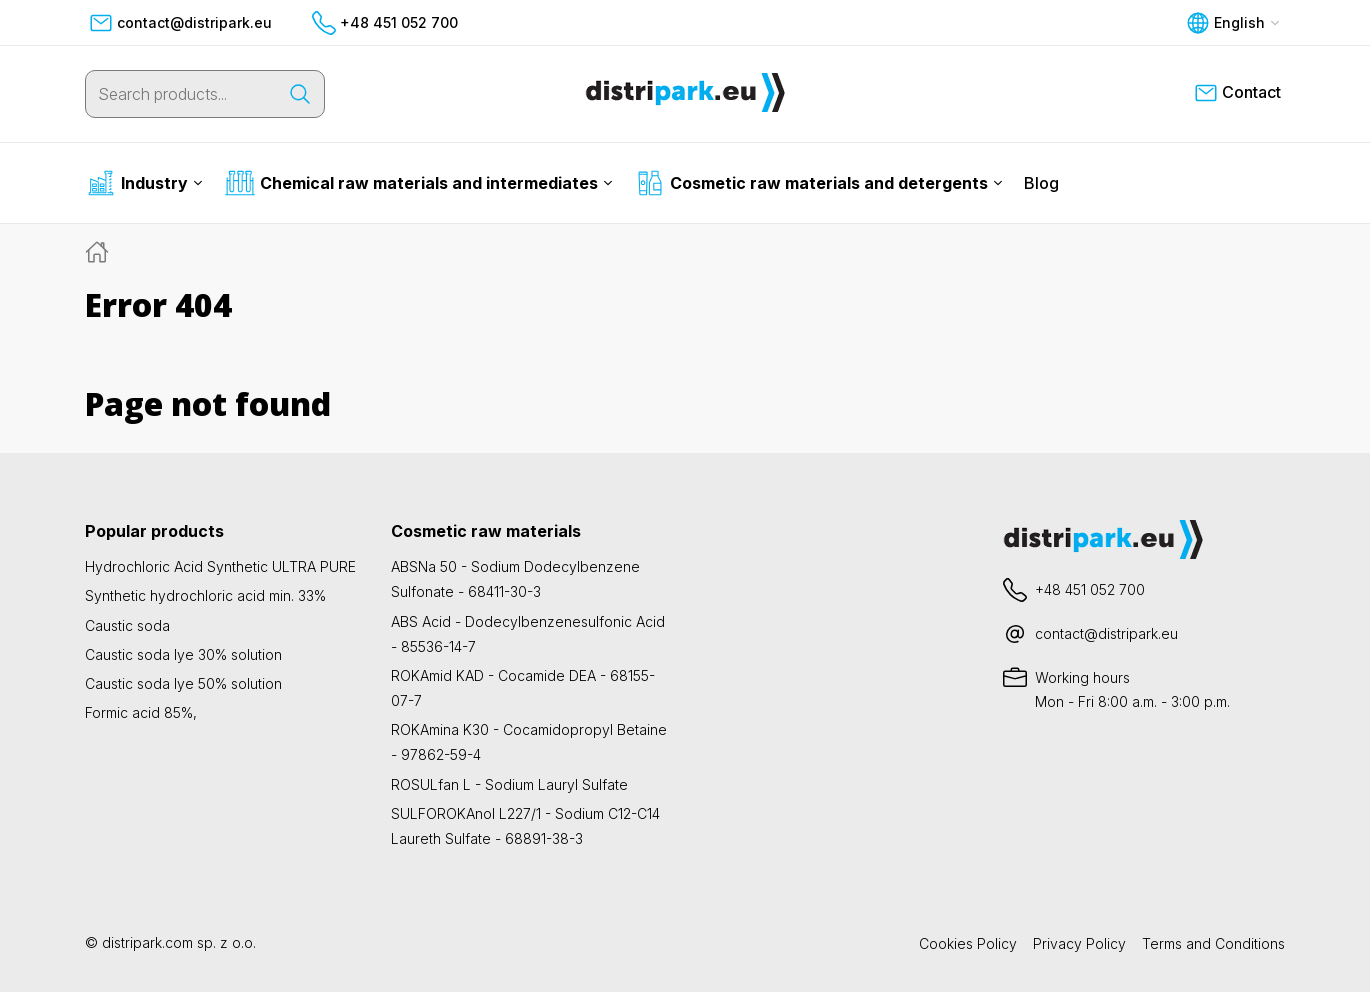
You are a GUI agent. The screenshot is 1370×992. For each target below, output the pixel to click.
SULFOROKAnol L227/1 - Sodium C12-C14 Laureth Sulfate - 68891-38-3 (525, 826)
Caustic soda (127, 625)
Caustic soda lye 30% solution (183, 654)
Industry (144, 183)
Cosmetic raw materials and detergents (819, 183)
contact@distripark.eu (180, 23)
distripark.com (147, 942)
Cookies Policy (968, 943)
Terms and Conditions (1213, 943)
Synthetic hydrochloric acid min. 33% (205, 595)
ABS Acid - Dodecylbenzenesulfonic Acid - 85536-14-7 (528, 634)
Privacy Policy (1079, 943)
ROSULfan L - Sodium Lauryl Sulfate (509, 784)
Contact (1237, 93)
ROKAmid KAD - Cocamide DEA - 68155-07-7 (523, 688)
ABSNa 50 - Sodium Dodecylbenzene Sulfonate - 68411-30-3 (515, 579)
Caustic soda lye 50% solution (183, 683)
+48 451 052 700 (385, 23)
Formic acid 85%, (141, 712)
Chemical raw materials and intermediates (419, 183)
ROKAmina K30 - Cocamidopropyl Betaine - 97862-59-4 (529, 742)
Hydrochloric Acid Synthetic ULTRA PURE (220, 566)
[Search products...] (181, 94)
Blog (1041, 183)
